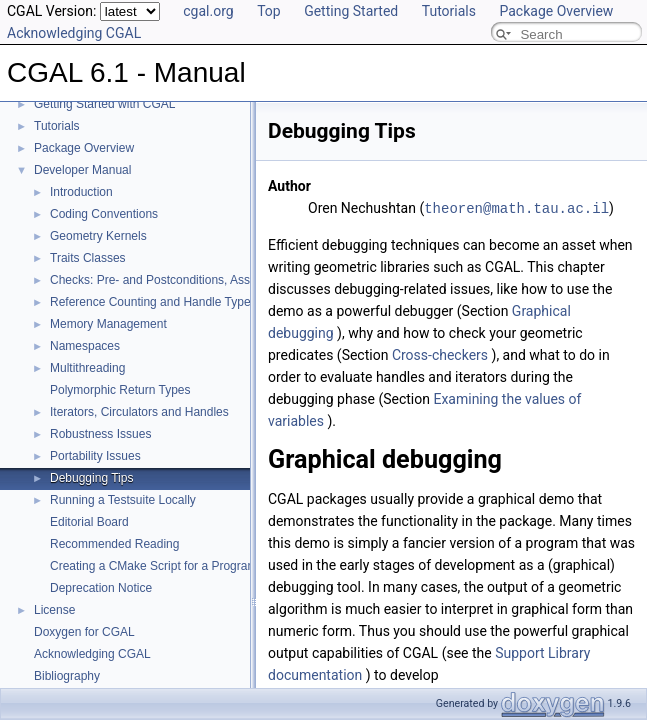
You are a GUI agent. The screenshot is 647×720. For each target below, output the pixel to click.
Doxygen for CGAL (84, 632)
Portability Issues (95, 456)
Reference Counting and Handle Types (153, 302)
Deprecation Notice (101, 588)
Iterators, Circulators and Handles (139, 412)
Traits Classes (88, 258)
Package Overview (556, 11)
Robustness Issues (100, 434)
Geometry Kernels (98, 236)
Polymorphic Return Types (120, 390)
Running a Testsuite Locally (123, 500)
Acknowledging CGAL (74, 33)
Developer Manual (82, 170)
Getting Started (351, 11)
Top (269, 11)
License (54, 610)
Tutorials (449, 11)
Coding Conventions (104, 214)
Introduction (81, 192)
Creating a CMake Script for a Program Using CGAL (188, 566)
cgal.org (208, 11)
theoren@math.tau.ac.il (516, 207)
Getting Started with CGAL (104, 104)
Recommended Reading (114, 544)
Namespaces (85, 346)
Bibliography (67, 676)
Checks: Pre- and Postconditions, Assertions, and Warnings (208, 280)
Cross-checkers (440, 354)
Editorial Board (89, 522)
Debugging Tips (91, 478)
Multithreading (87, 368)
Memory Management (108, 324)
